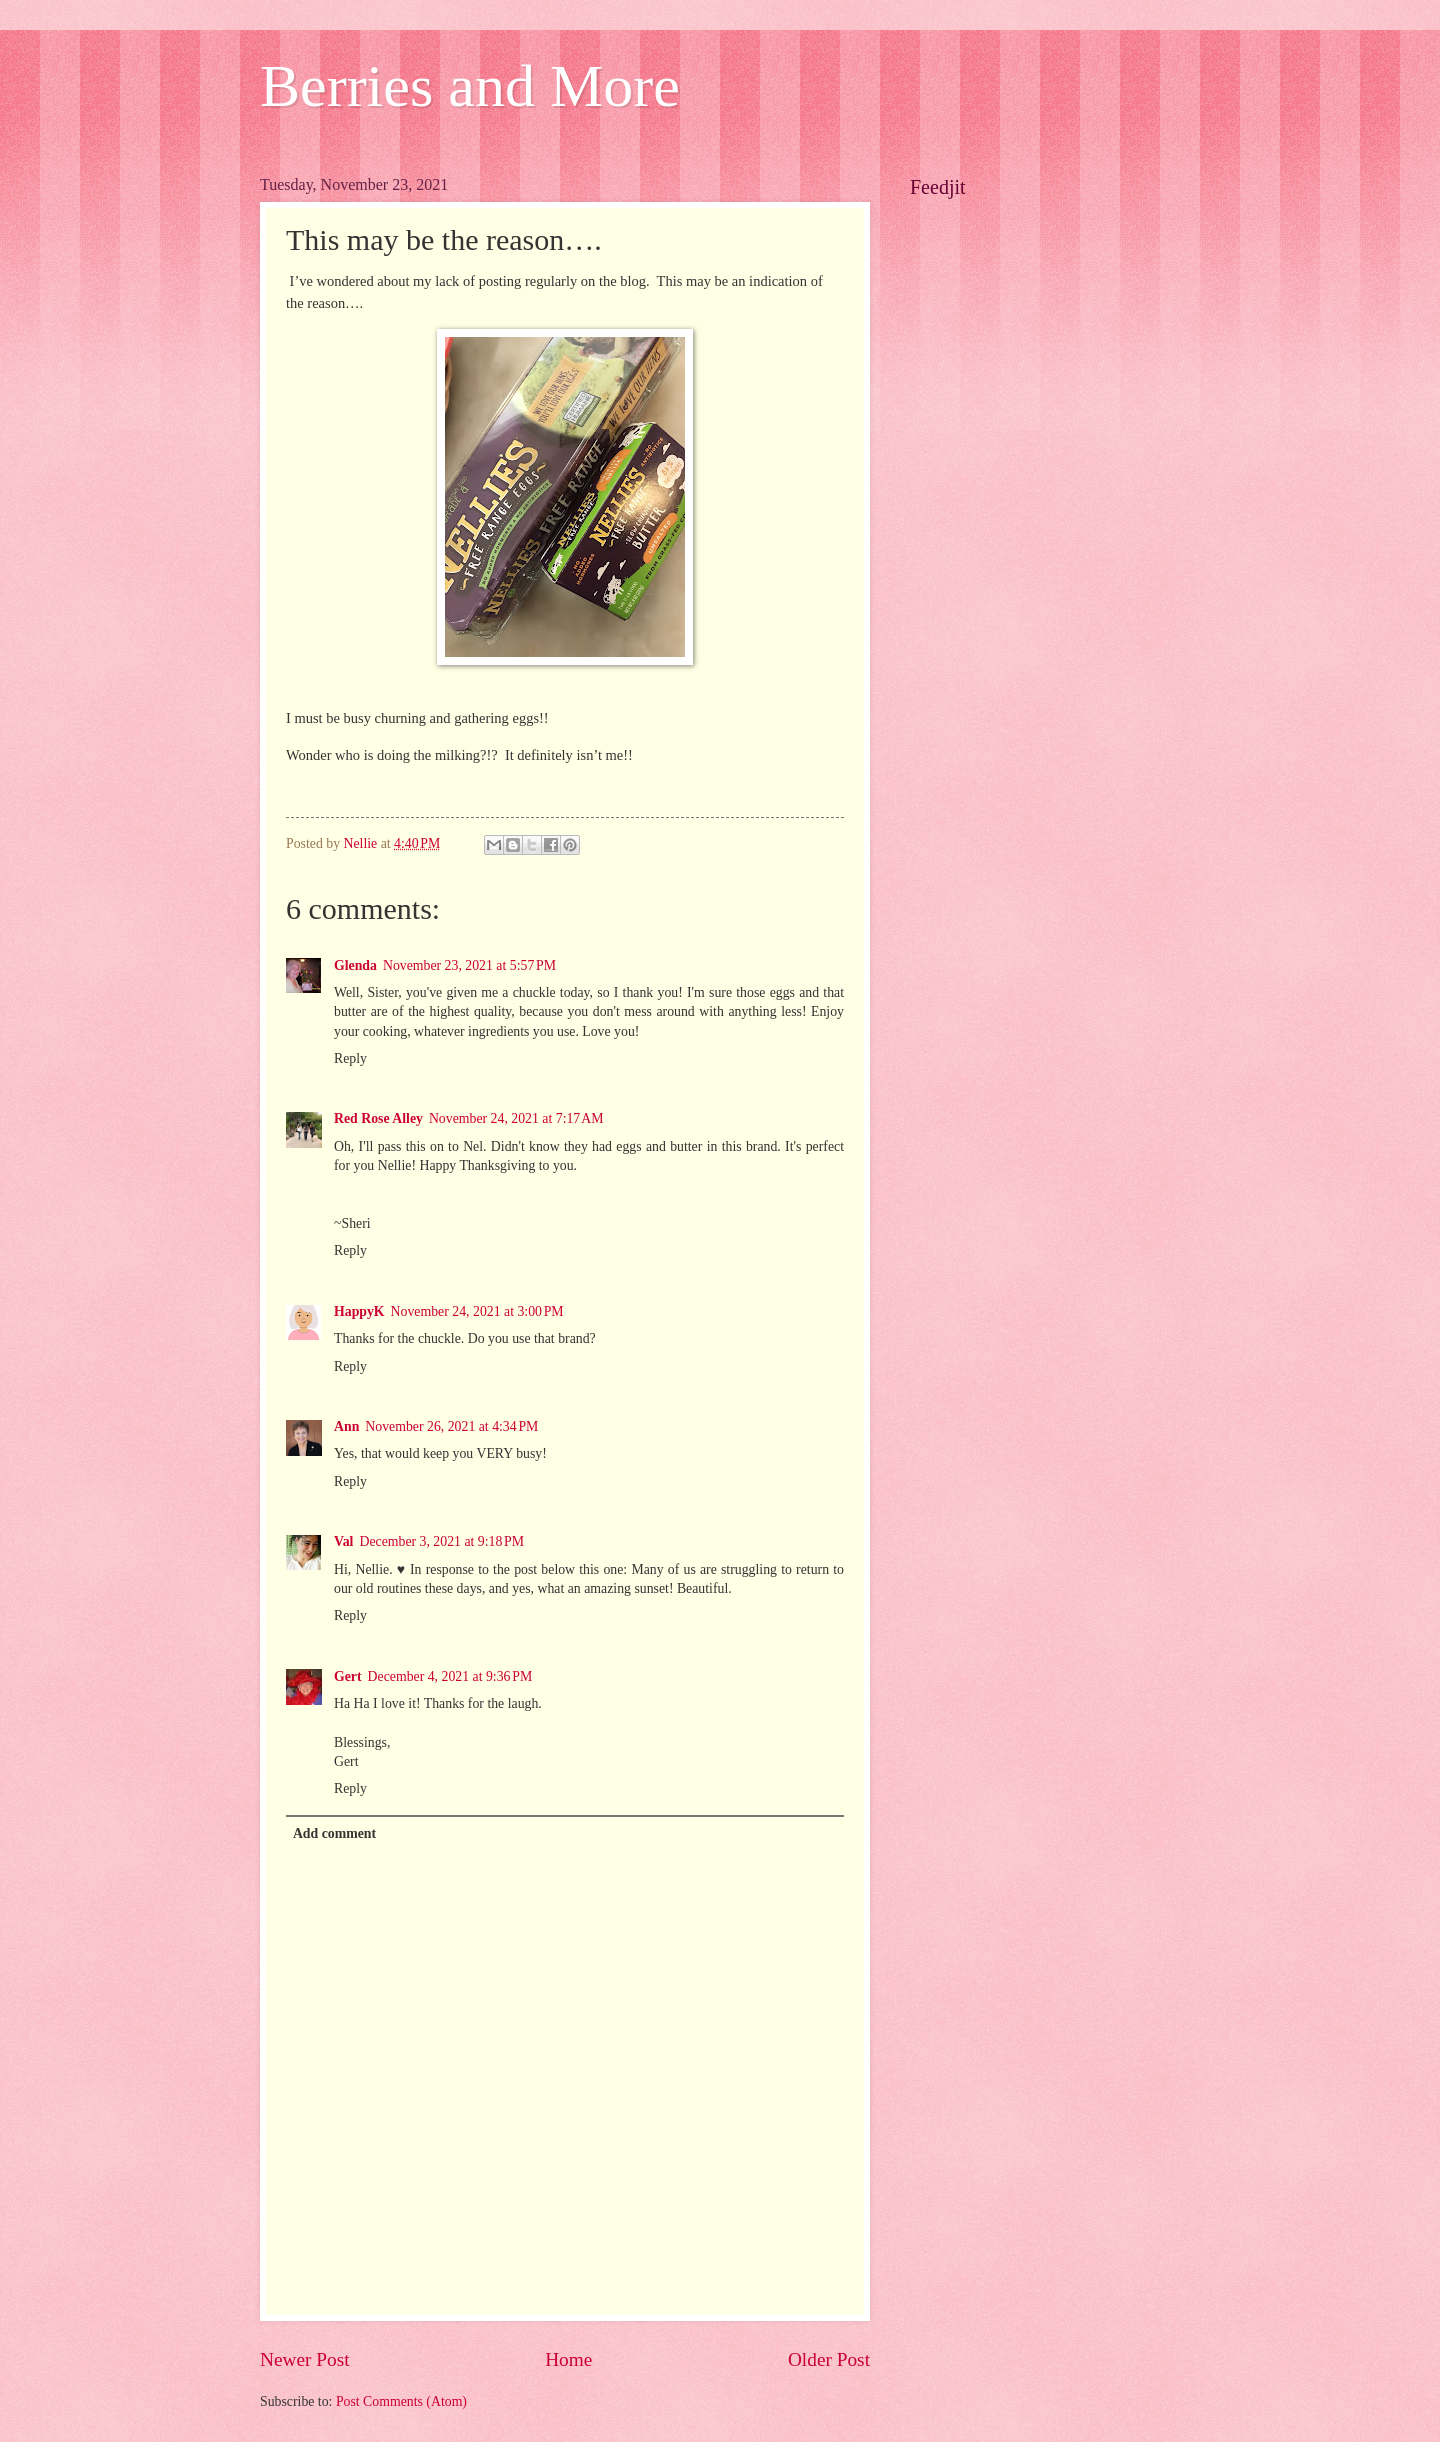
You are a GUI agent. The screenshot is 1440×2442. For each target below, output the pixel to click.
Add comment (334, 1833)
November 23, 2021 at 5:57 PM (469, 965)
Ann (346, 1426)
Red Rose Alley (378, 1118)
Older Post (829, 2359)
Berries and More (470, 86)
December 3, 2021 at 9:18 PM (441, 1541)
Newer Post (305, 2359)
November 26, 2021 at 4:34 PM (451, 1426)
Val (343, 1541)
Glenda (355, 965)
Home (568, 2359)
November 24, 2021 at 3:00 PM (477, 1311)
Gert (348, 1676)
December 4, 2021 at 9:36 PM (450, 1676)
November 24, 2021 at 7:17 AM (516, 1118)
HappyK (359, 1311)
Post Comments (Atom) (401, 2401)
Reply (350, 1058)
